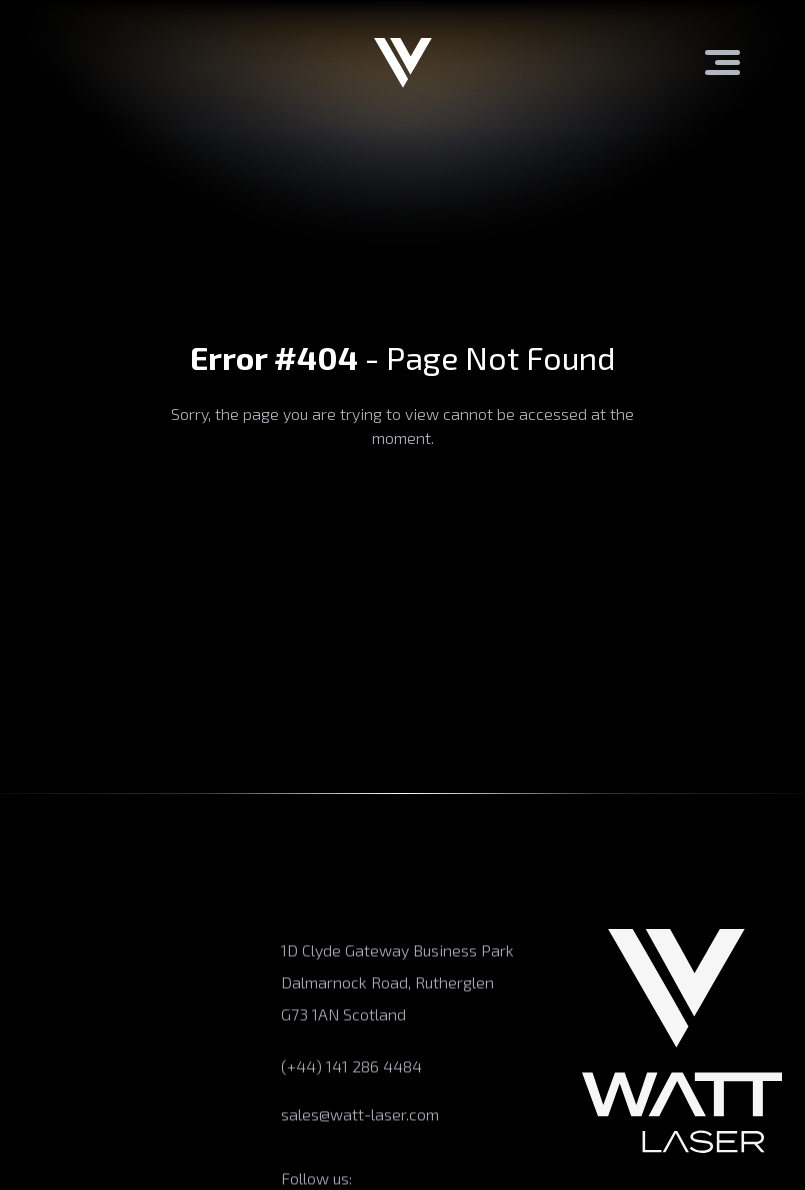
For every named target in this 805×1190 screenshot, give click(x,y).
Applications (59, 1085)
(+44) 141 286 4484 (351, 1069)
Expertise (49, 1007)
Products (47, 968)
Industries (50, 1046)
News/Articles (66, 1163)
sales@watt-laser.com (360, 1117)
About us (46, 929)
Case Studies (61, 1124)
